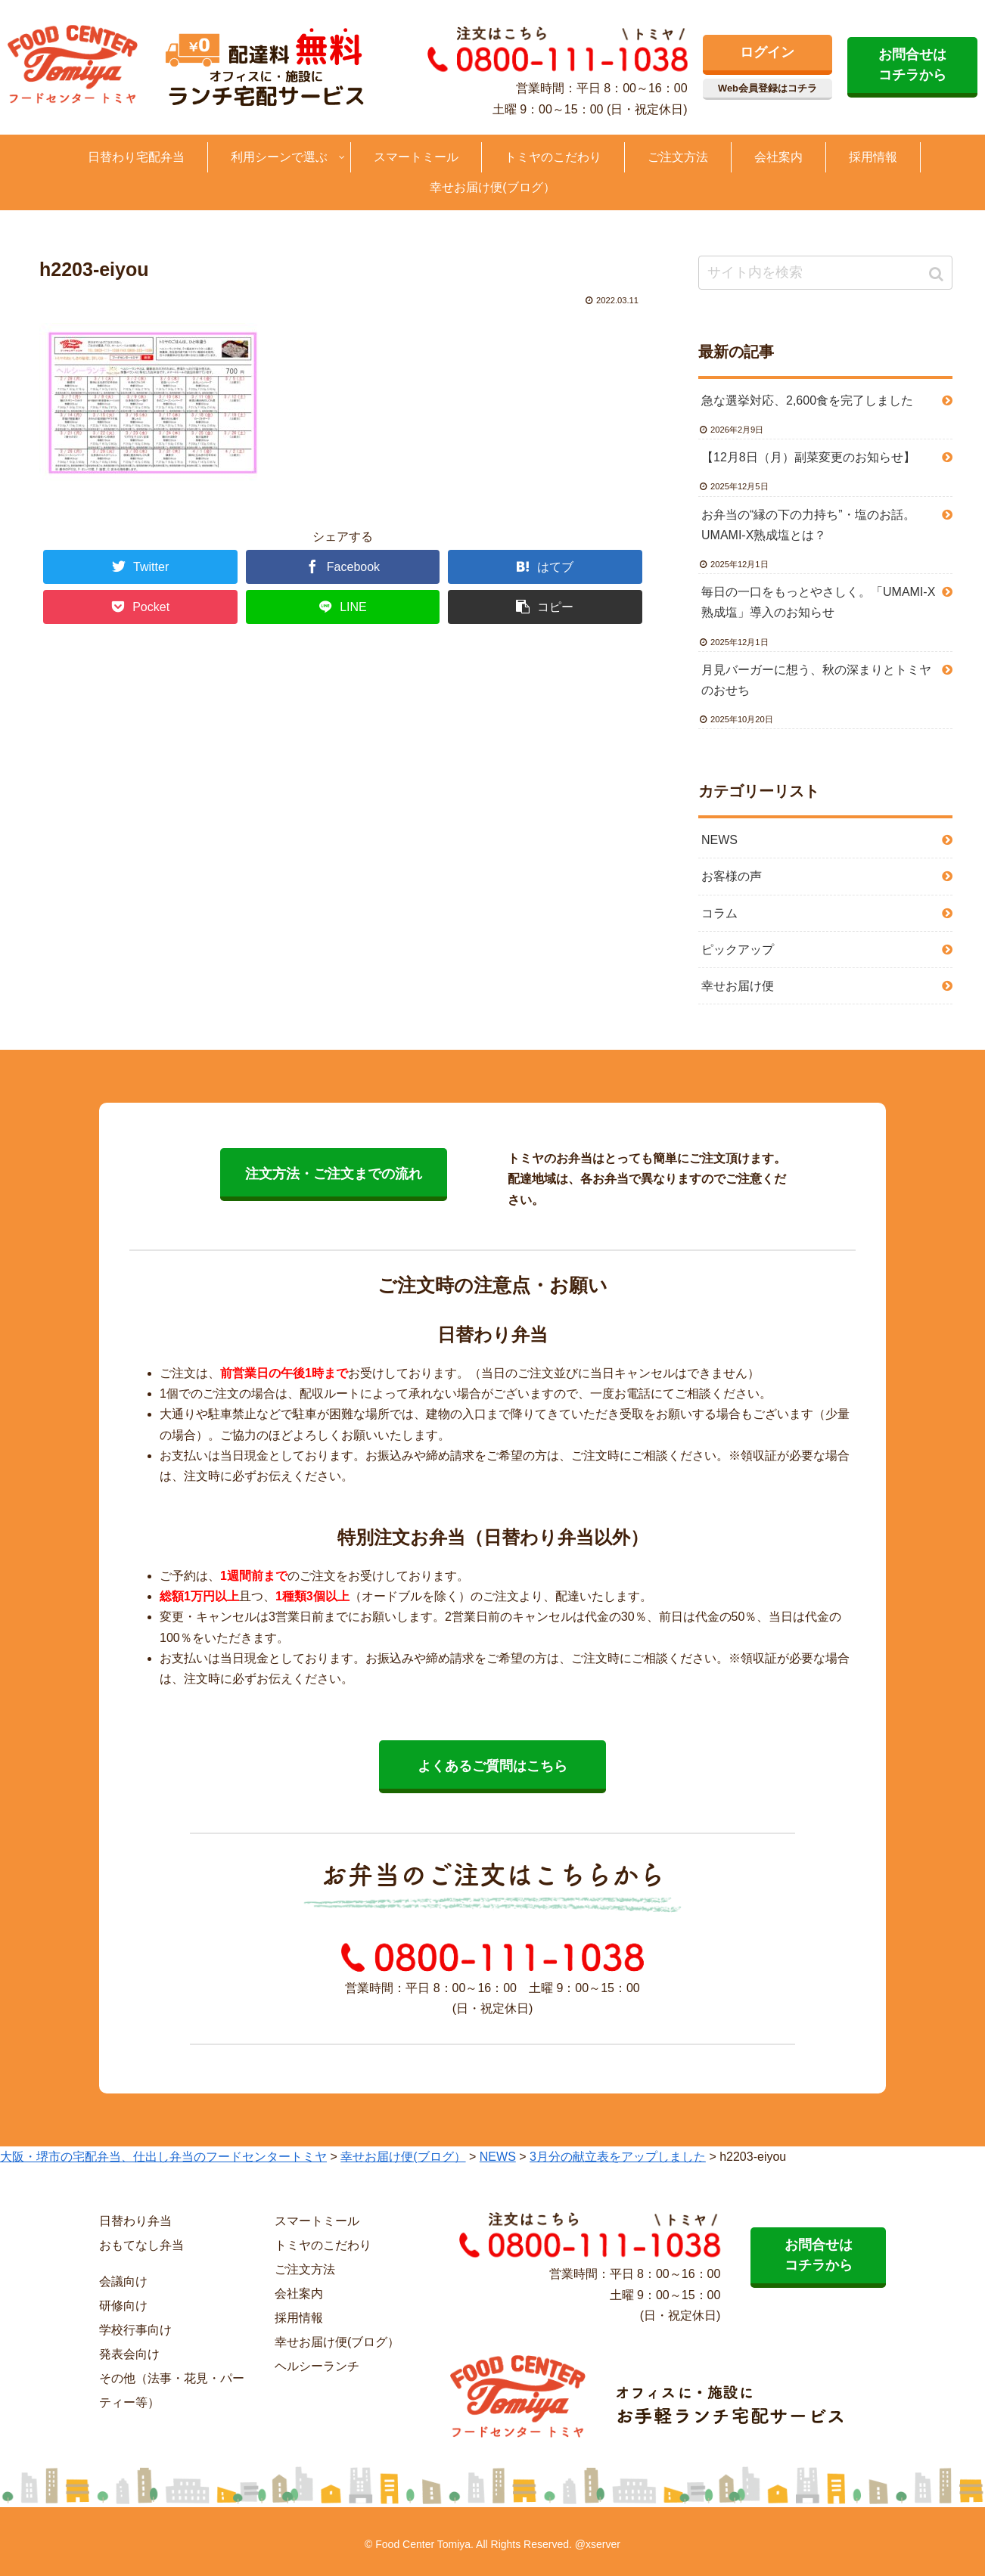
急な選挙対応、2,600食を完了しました (807, 400)
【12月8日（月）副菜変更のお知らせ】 (808, 457)
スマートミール (317, 2220)
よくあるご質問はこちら (492, 1766)
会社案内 (299, 2293)
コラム (719, 913)
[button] (937, 274)
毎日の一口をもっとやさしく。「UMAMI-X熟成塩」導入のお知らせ (818, 602)
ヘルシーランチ (317, 2366)
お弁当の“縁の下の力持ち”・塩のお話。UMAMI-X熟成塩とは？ (808, 525)
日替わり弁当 (135, 2220)
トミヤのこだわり (323, 2245)
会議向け (123, 2281)
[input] (825, 273)
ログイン (767, 52)
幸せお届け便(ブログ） (337, 2341)
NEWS (719, 839)
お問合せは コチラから (912, 64)
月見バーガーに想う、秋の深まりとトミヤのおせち (816, 680)
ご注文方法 (305, 2269)
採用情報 (299, 2317)
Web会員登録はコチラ (767, 88)
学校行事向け (135, 2329)
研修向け (123, 2305)
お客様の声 (731, 876)
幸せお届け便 (737, 985)
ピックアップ (737, 949)
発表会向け (129, 2354)
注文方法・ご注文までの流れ (333, 1173)
